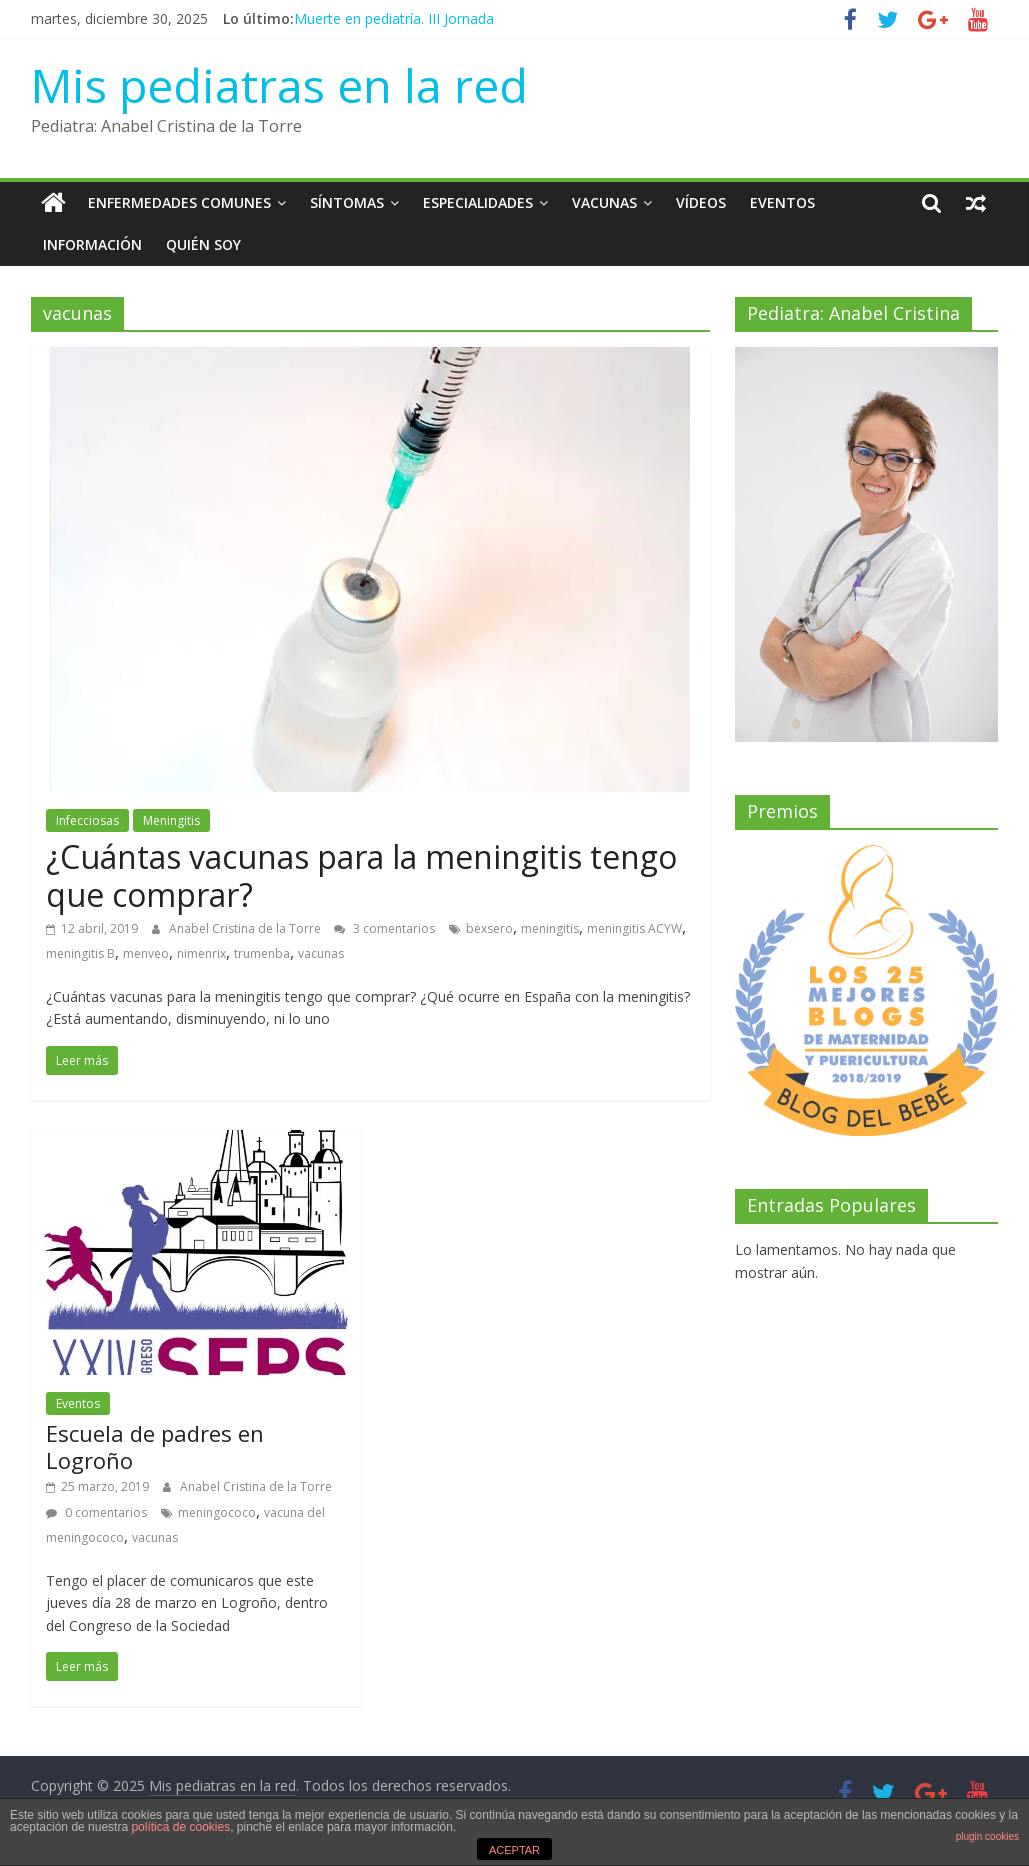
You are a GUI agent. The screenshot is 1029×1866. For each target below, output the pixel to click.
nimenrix (201, 953)
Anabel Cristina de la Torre (246, 928)
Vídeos (701, 202)
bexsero (489, 928)
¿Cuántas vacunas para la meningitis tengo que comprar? (361, 875)
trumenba (262, 953)
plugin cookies (987, 1836)
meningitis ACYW (634, 928)
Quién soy (203, 244)
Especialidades (478, 202)
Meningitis (171, 820)
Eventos (782, 202)
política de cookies (180, 1827)
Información (92, 244)
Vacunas (604, 202)
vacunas (321, 953)
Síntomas (347, 202)
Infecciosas (87, 820)
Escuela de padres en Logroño (155, 1446)
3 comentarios (384, 928)
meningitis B (80, 953)
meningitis (550, 928)
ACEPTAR (514, 1850)
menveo (146, 953)
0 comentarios (96, 1512)
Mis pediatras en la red (279, 85)
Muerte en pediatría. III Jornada (394, 18)
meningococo (217, 1512)
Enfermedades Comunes (179, 202)
